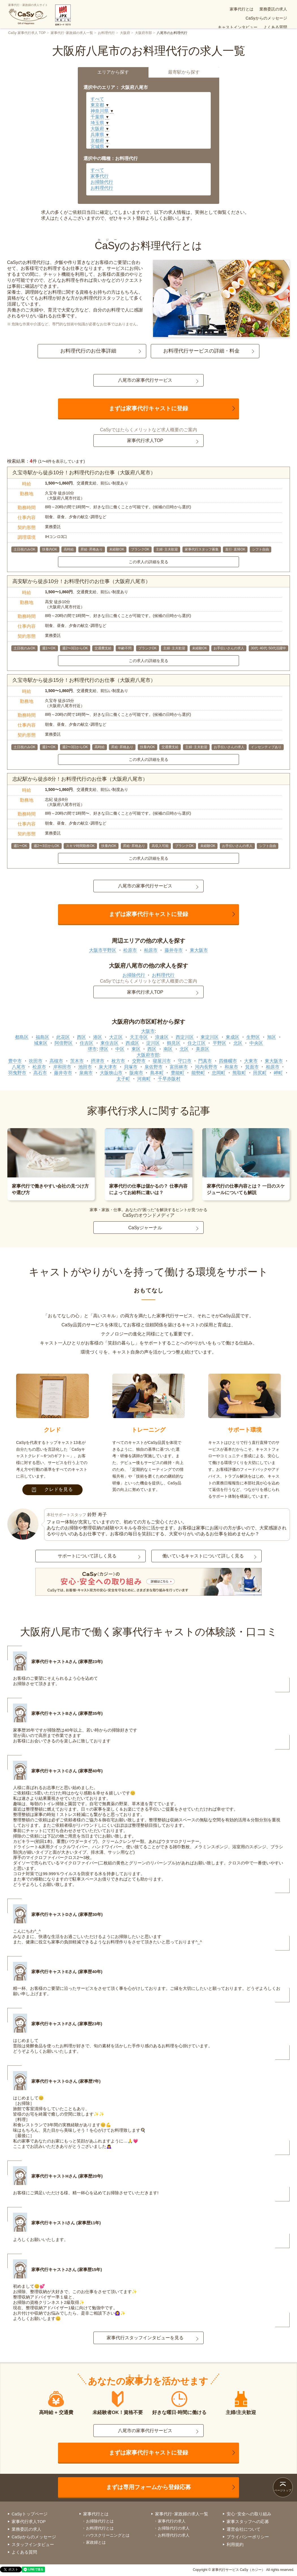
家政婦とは (96, 2542)
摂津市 (97, 1060)
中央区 (256, 1043)
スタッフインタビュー (33, 2544)
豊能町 (177, 1072)
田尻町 (260, 1072)
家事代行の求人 (172, 2521)
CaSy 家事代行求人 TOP (27, 33)
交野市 (139, 1060)
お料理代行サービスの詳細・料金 (201, 351)
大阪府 (125, 33)
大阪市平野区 (102, 950)
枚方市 (118, 1060)
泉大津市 (108, 1066)
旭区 (271, 1037)
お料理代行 (106, 33)
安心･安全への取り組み (266, 18)
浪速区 (162, 1037)
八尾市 (18, 1066)
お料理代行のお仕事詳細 (88, 351)
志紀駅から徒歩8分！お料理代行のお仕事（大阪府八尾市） (80, 779)
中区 (119, 1049)
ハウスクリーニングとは (108, 2535)
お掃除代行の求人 (174, 2528)
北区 (237, 1043)
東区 (136, 1049)
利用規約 (235, 2544)
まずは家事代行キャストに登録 (148, 408)
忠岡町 (218, 1072)
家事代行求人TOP (145, 440)
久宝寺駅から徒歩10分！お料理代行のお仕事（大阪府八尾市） (84, 472)
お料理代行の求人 (174, 2535)
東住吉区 (109, 1043)
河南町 (144, 1078)
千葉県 (97, 116)
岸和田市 (62, 1066)
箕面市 (252, 1066)
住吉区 (86, 1043)
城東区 (41, 1043)
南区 (168, 1049)
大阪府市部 (143, 33)
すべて (97, 99)
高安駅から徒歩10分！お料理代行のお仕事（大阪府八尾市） (81, 581)
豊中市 (15, 1060)
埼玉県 (97, 122)
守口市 (184, 1060)
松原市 (130, 950)
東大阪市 (199, 950)
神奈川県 (100, 110)
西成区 (132, 1043)
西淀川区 (185, 1037)
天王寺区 (139, 1037)
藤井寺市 (174, 950)
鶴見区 (173, 1043)
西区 (81, 1037)
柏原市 (151, 950)
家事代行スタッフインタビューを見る (145, 2337)
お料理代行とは (100, 2528)
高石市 (40, 1072)
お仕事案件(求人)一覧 (220, 18)
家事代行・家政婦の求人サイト (28, 14)
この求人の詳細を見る (148, 562)
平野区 (219, 1043)
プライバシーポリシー (248, 2536)
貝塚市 (130, 1066)
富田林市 (179, 1066)
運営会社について (244, 2529)
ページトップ (282, 2490)
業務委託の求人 (180, 9)
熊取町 (239, 1072)
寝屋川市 (162, 1060)
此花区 (63, 1037)
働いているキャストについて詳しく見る (203, 1555)
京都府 (97, 140)
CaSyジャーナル (145, 1227)
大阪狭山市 (111, 1072)
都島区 (22, 1037)
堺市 (92, 1049)
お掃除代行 (102, 182)
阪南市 (136, 1072)
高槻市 (56, 1060)
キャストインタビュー (267, 9)
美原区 (202, 1049)
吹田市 (35, 1060)
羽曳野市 (17, 1072)
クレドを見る (52, 1489)
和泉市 (231, 1066)
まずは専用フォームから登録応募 (148, 2487)
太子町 (123, 1078)
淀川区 (153, 1043)
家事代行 (100, 176)
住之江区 (197, 1043)
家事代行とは (148, 9)
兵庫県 (97, 134)
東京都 (97, 105)
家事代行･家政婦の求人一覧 (72, 33)
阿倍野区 (64, 1043)
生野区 (253, 1037)
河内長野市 (206, 1066)
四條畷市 (228, 1060)
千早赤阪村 (169, 1078)
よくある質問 (183, 18)
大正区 (116, 1037)
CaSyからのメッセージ (220, 9)
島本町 (157, 1072)
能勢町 (198, 1072)
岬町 (278, 1072)
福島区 (42, 1037)
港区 (97, 1037)
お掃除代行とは (100, 2521)
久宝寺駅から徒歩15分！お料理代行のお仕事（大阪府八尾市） (84, 680)
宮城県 (97, 146)
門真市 (205, 1060)
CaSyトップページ (30, 2513)
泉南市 (86, 1072)
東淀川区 (210, 1037)
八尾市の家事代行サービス (145, 380)
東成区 (232, 1037)
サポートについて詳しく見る (87, 1555)
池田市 (85, 1066)
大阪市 (148, 1031)
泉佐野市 (154, 1066)
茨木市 (77, 1060)
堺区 (103, 1049)
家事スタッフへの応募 (248, 2521)
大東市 (251, 1060)
